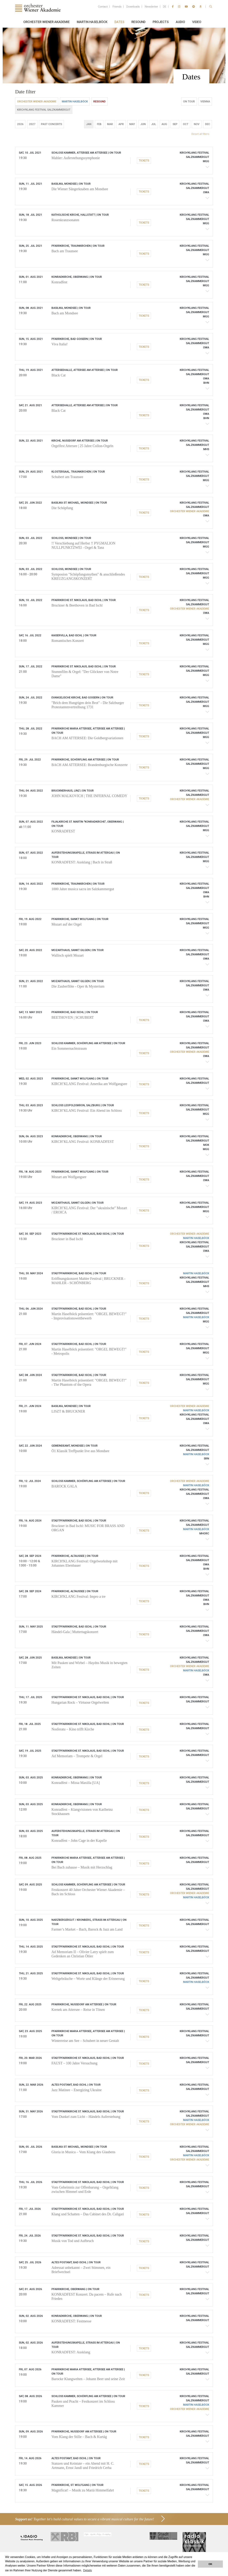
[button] (114, 160)
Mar (110, 124)
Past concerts (51, 124)
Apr (121, 124)
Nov (197, 124)
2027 (32, 124)
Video (196, 22)
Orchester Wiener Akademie (46, 22)
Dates (119, 22)
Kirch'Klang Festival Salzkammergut (43, 109)
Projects (161, 22)
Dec (207, 124)
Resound (138, 22)
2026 (20, 124)
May (132, 124)
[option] (114, 55)
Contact (103, 6)
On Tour (189, 101)
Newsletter (151, 6)
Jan (88, 124)
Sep (175, 124)
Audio (180, 22)
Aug (164, 124)
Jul (153, 124)
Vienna (205, 101)
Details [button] (87, 2570)
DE (164, 6)
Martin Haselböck (92, 22)
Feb (99, 124)
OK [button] (210, 2564)
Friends (117, 6)
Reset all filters (200, 134)
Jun (143, 124)
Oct (185, 124)
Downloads (133, 6)
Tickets (144, 160)
